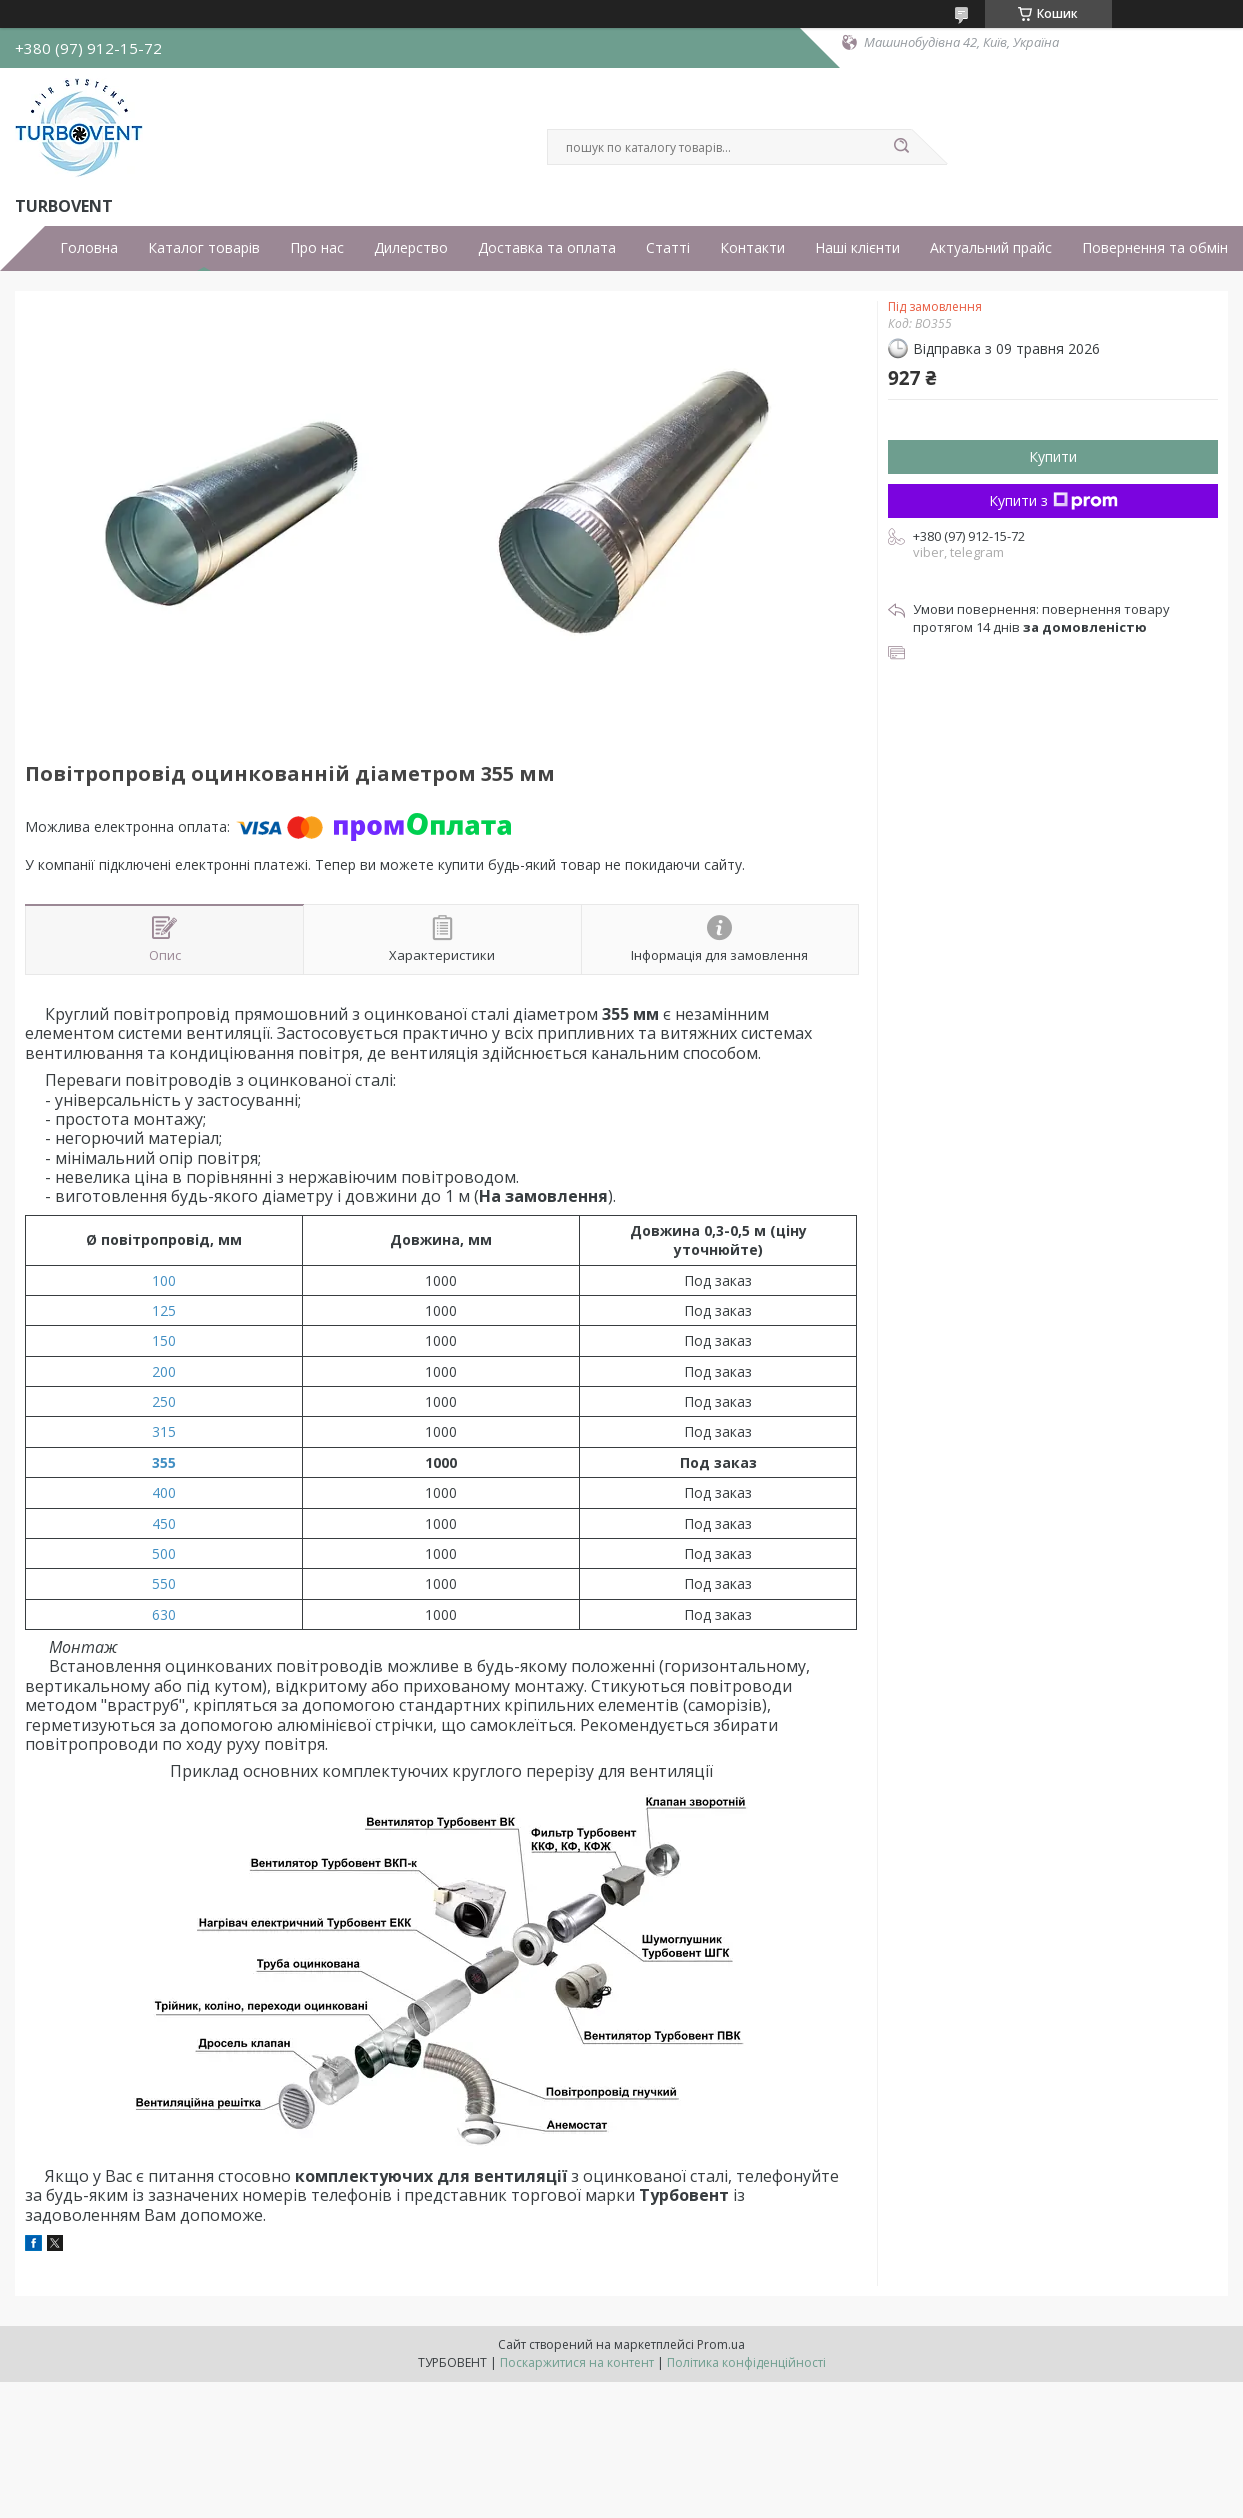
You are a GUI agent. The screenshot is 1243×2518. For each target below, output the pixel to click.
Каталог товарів (204, 248)
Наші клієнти (857, 248)
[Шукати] (902, 147)
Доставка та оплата (547, 248)
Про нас (317, 248)
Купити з (1053, 500)
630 (164, 1614)
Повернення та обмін (1155, 248)
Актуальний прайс (991, 248)
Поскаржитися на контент (577, 2362)
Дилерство (411, 248)
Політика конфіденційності (746, 2362)
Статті (668, 248)
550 (164, 1583)
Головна (89, 248)
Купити (1053, 456)
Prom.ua (721, 2344)
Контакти (752, 248)
